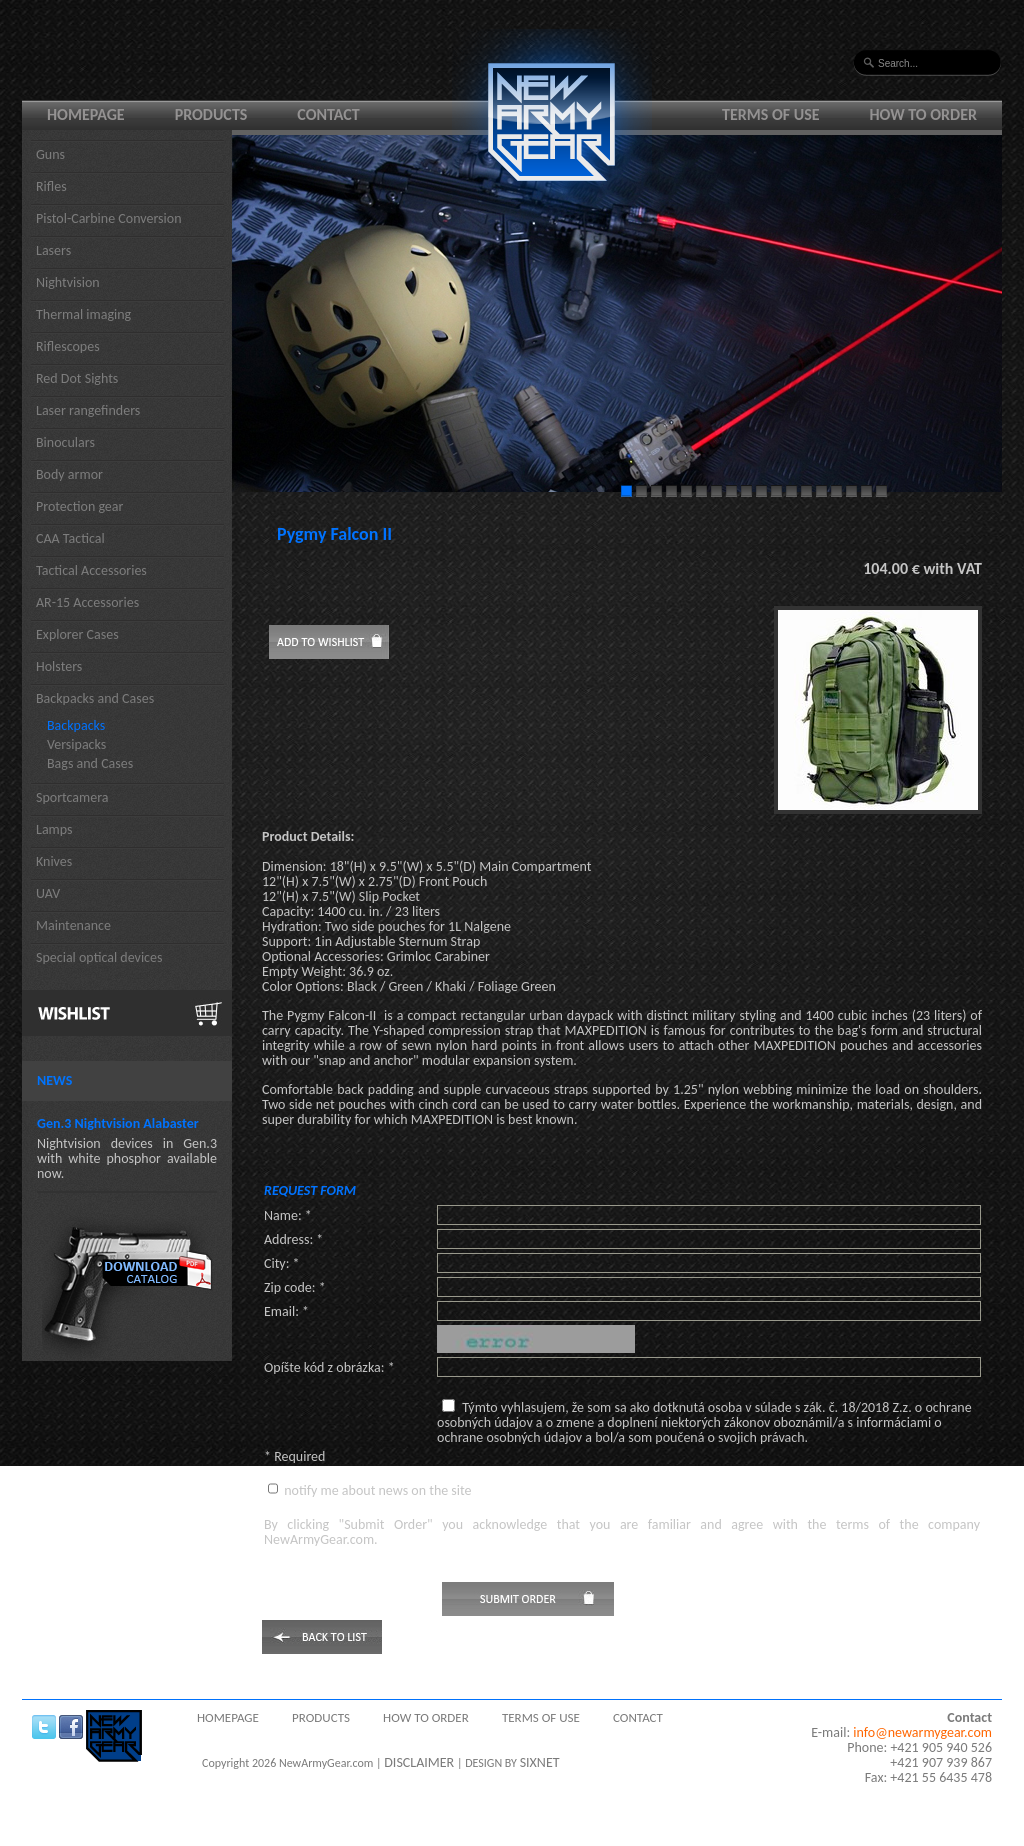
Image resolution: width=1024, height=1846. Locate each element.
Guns (50, 154)
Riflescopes (68, 346)
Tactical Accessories (91, 570)
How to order (924, 114)
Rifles (51, 186)
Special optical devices (99, 957)
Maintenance (73, 925)
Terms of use (771, 114)
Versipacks (76, 744)
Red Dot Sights (77, 378)
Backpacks (76, 725)
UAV (48, 893)
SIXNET (540, 1762)
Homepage (86, 114)
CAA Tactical (70, 538)
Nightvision (68, 282)
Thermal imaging (83, 314)
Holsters (59, 666)
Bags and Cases (90, 763)
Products (211, 114)
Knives (54, 861)
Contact (328, 114)
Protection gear (79, 506)
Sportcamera (72, 797)
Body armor (69, 474)
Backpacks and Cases (95, 698)
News (54, 1080)
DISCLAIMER (419, 1762)
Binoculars (65, 442)
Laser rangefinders (88, 410)
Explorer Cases (77, 634)
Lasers (53, 250)
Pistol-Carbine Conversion (109, 218)
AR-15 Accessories (87, 602)
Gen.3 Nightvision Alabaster (118, 1123)
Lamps (54, 829)
